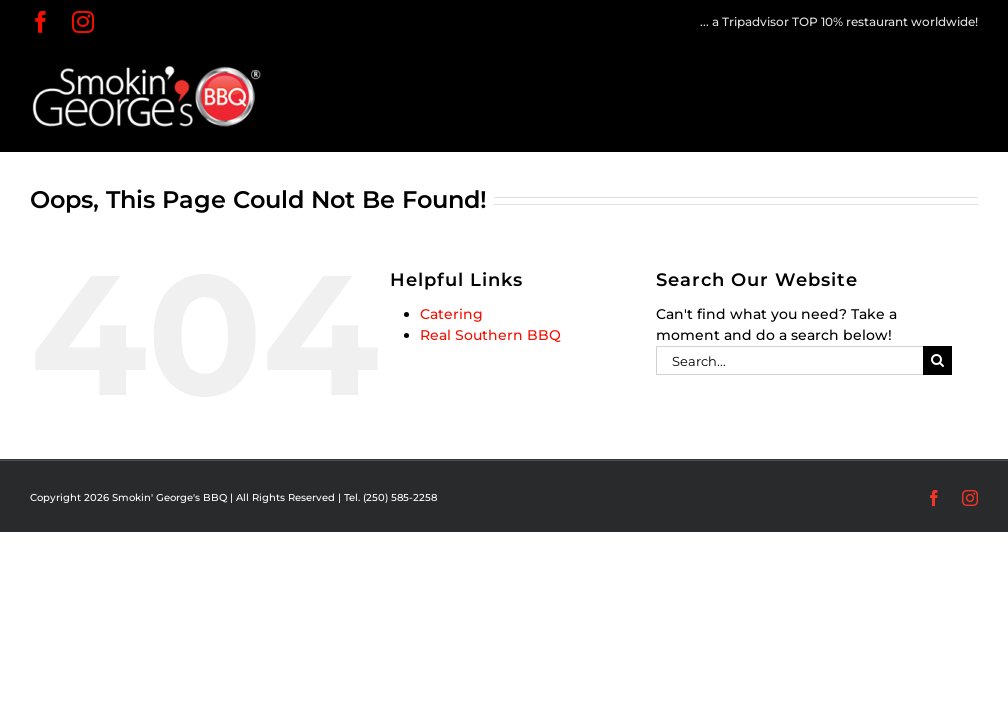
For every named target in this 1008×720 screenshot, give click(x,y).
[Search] (937, 360)
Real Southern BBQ (490, 335)
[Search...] (789, 360)
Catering (451, 314)
